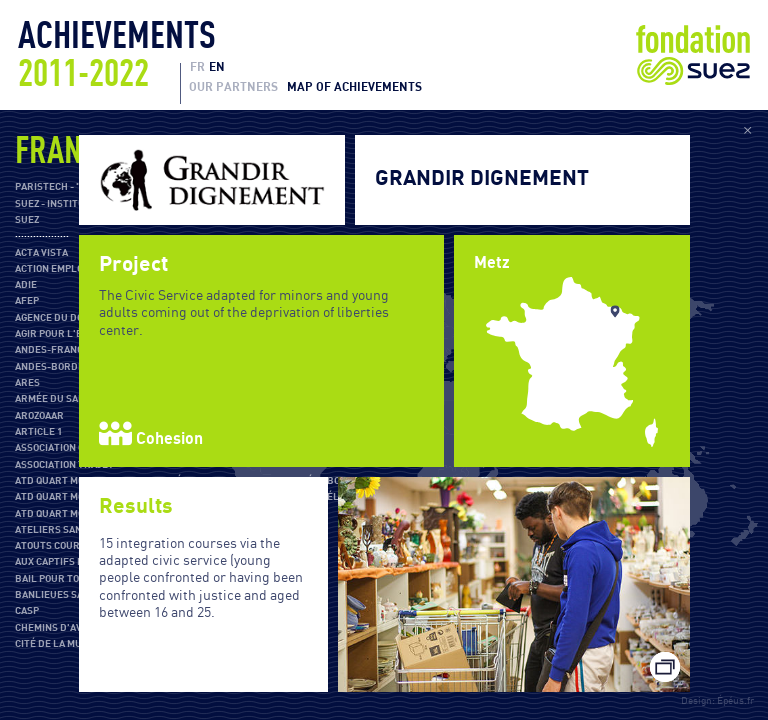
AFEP (27, 301)
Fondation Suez (693, 55)
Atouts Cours (50, 546)
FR (197, 67)
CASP (27, 611)
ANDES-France (52, 350)
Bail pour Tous (53, 579)
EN (217, 67)
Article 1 (38, 432)
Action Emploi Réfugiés (75, 269)
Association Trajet (64, 465)
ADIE (26, 285)
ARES (27, 383)
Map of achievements (354, 87)
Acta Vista (41, 253)
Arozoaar (39, 416)
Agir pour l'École (60, 334)
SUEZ (27, 220)
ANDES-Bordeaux (59, 367)
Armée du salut (56, 399)
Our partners (233, 87)
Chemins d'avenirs (63, 628)
